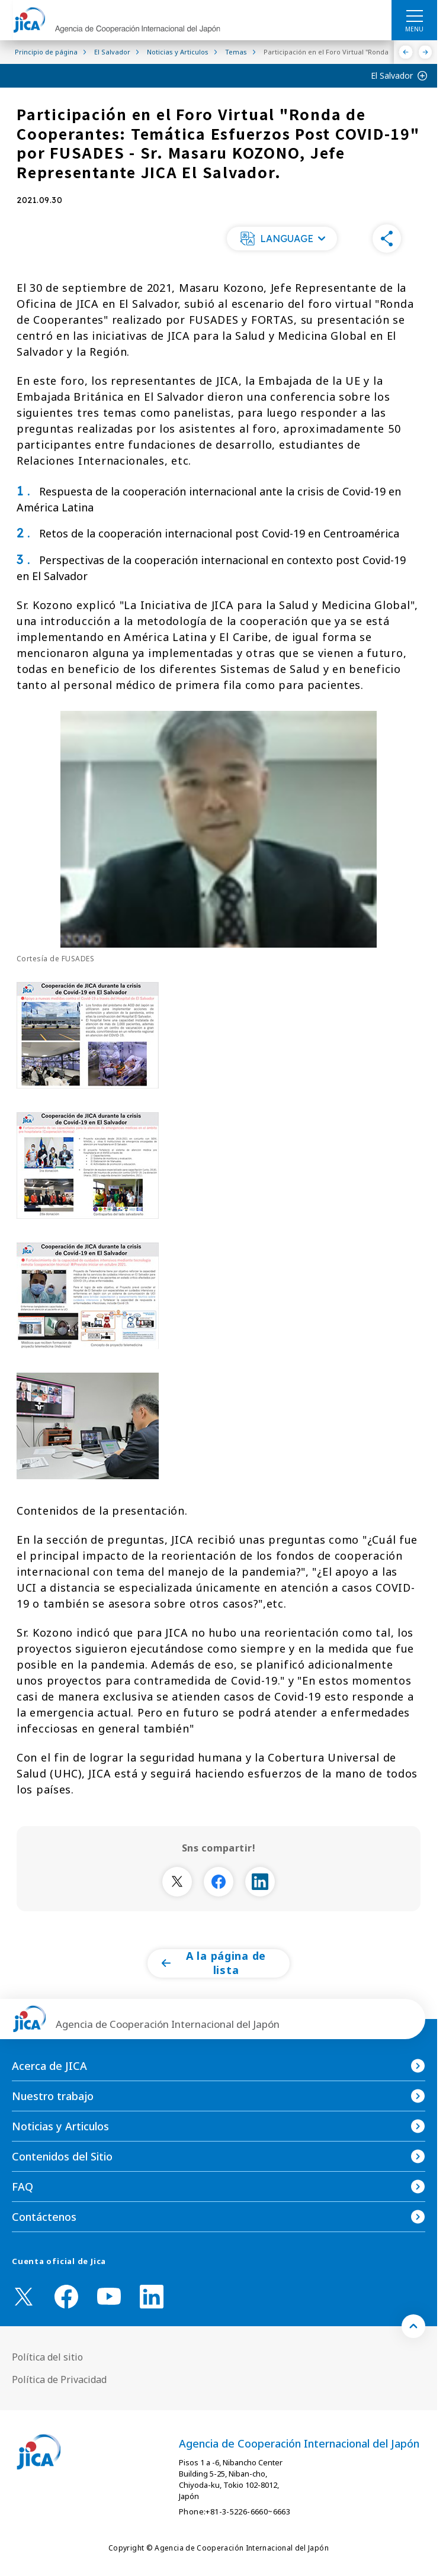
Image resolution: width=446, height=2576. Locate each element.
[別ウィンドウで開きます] (177, 1881)
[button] (282, 238)
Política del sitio (47, 2357)
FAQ (22, 2186)
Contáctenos (44, 2217)
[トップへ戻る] (413, 2326)
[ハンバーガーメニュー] (414, 15)
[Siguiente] (425, 52)
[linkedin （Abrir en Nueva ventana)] (151, 2296)
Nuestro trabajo (53, 2096)
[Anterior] (406, 52)
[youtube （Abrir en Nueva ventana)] (109, 2296)
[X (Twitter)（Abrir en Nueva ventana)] (24, 2296)
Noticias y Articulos (60, 2126)
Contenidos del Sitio (62, 2156)
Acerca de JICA (49, 2066)
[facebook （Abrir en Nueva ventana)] (66, 2296)
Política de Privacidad (59, 2379)
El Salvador (392, 75)
